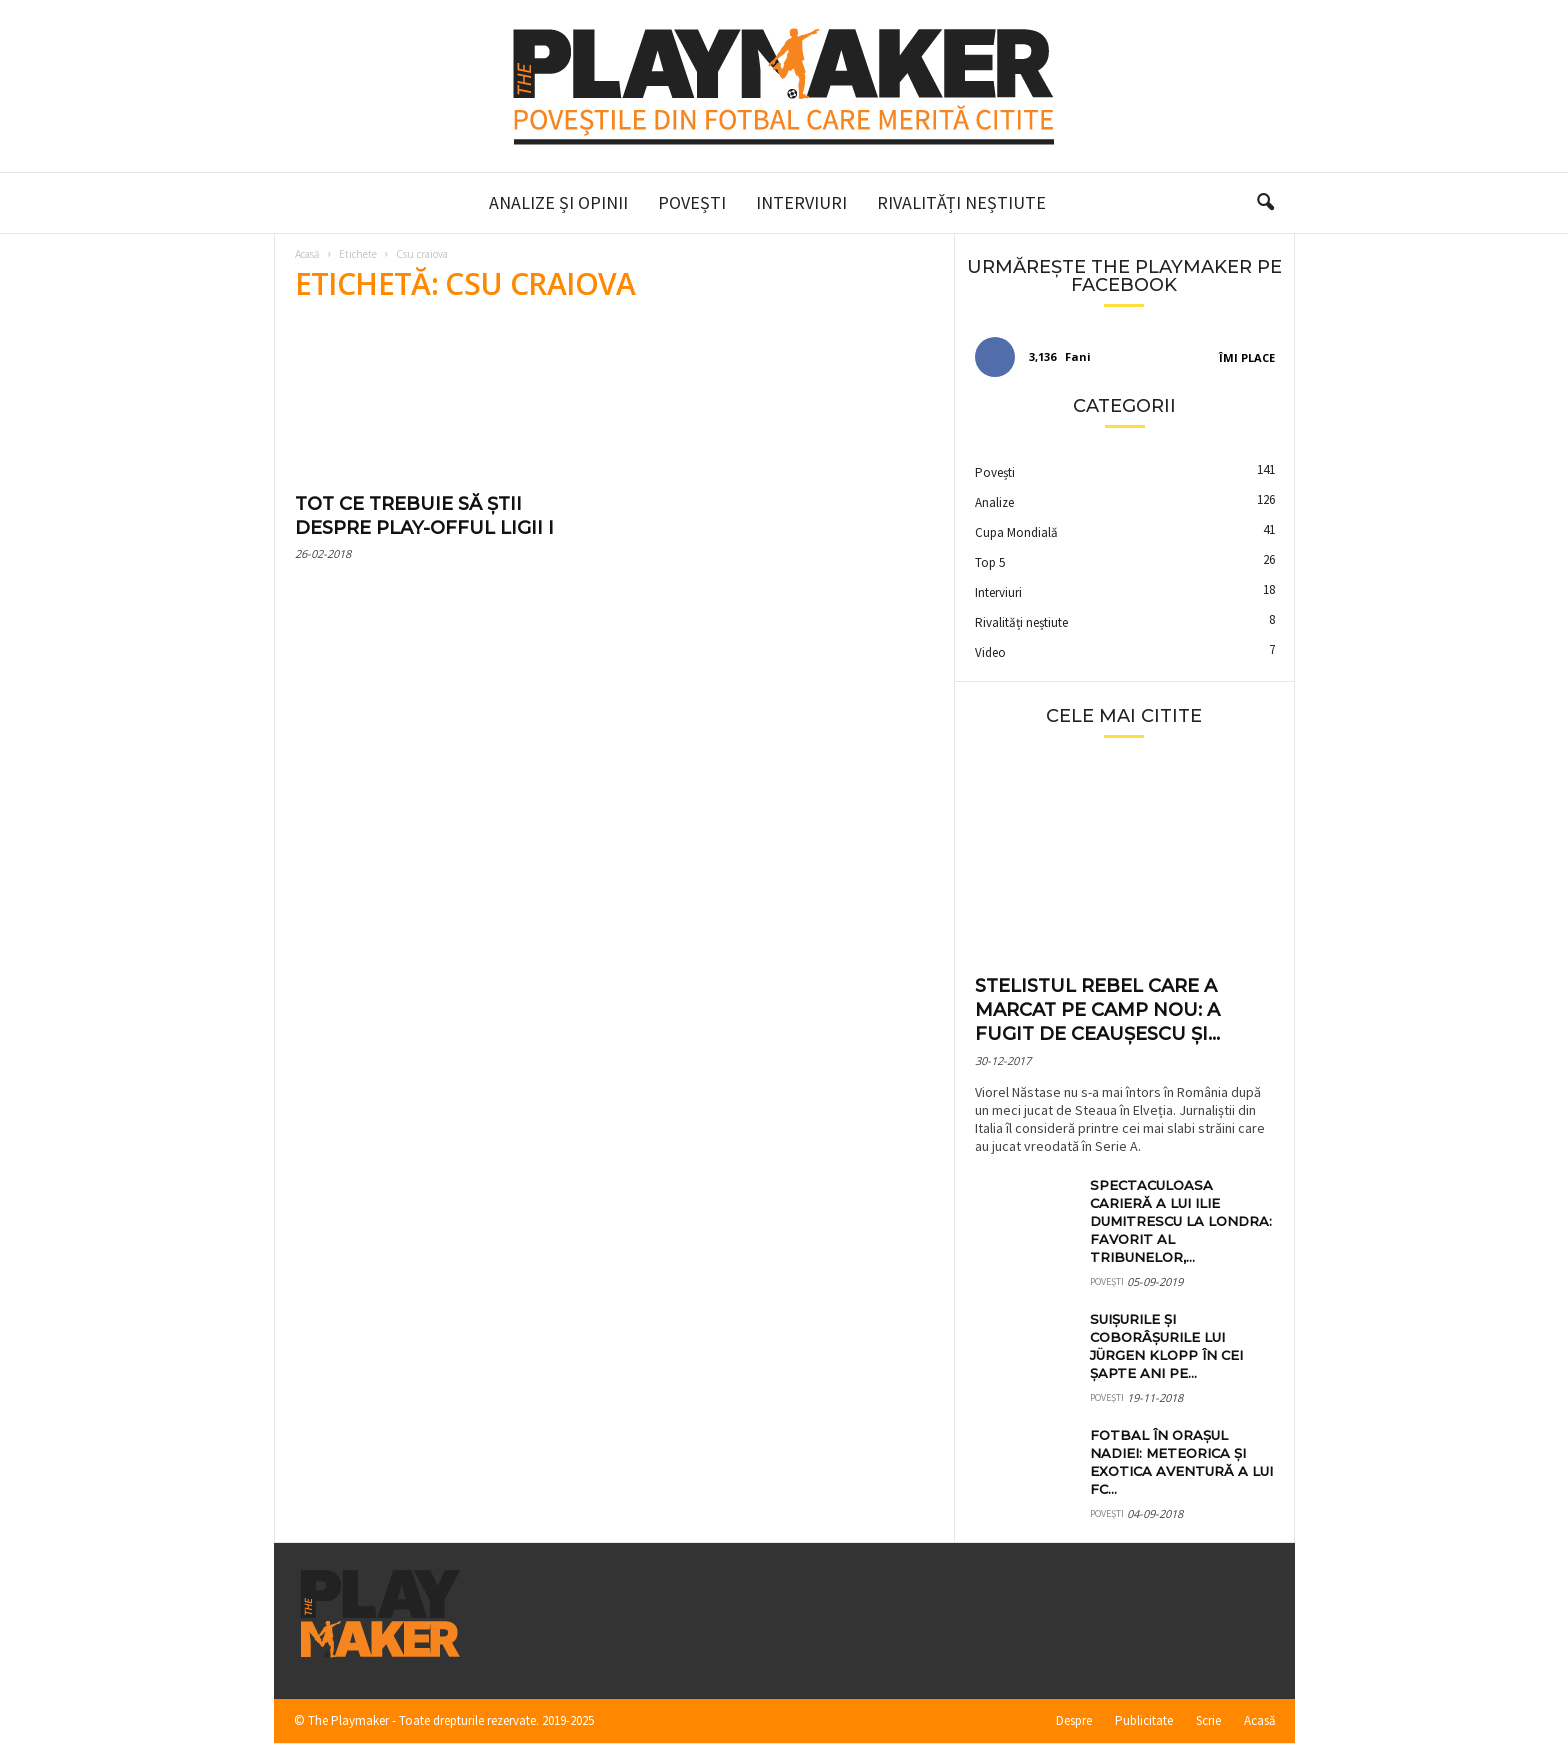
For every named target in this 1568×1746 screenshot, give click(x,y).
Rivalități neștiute (961, 202)
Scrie (1208, 1720)
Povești (692, 202)
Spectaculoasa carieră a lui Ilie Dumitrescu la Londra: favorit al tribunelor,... (1181, 1221)
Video (990, 652)
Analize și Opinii (558, 202)
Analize (994, 502)
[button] (1265, 203)
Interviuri (801, 202)
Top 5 (990, 562)
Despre (1074, 1720)
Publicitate (1144, 1720)
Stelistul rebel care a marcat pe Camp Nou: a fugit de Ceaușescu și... (1097, 1010)
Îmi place (1247, 357)
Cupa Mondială (1016, 532)
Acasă (307, 254)
